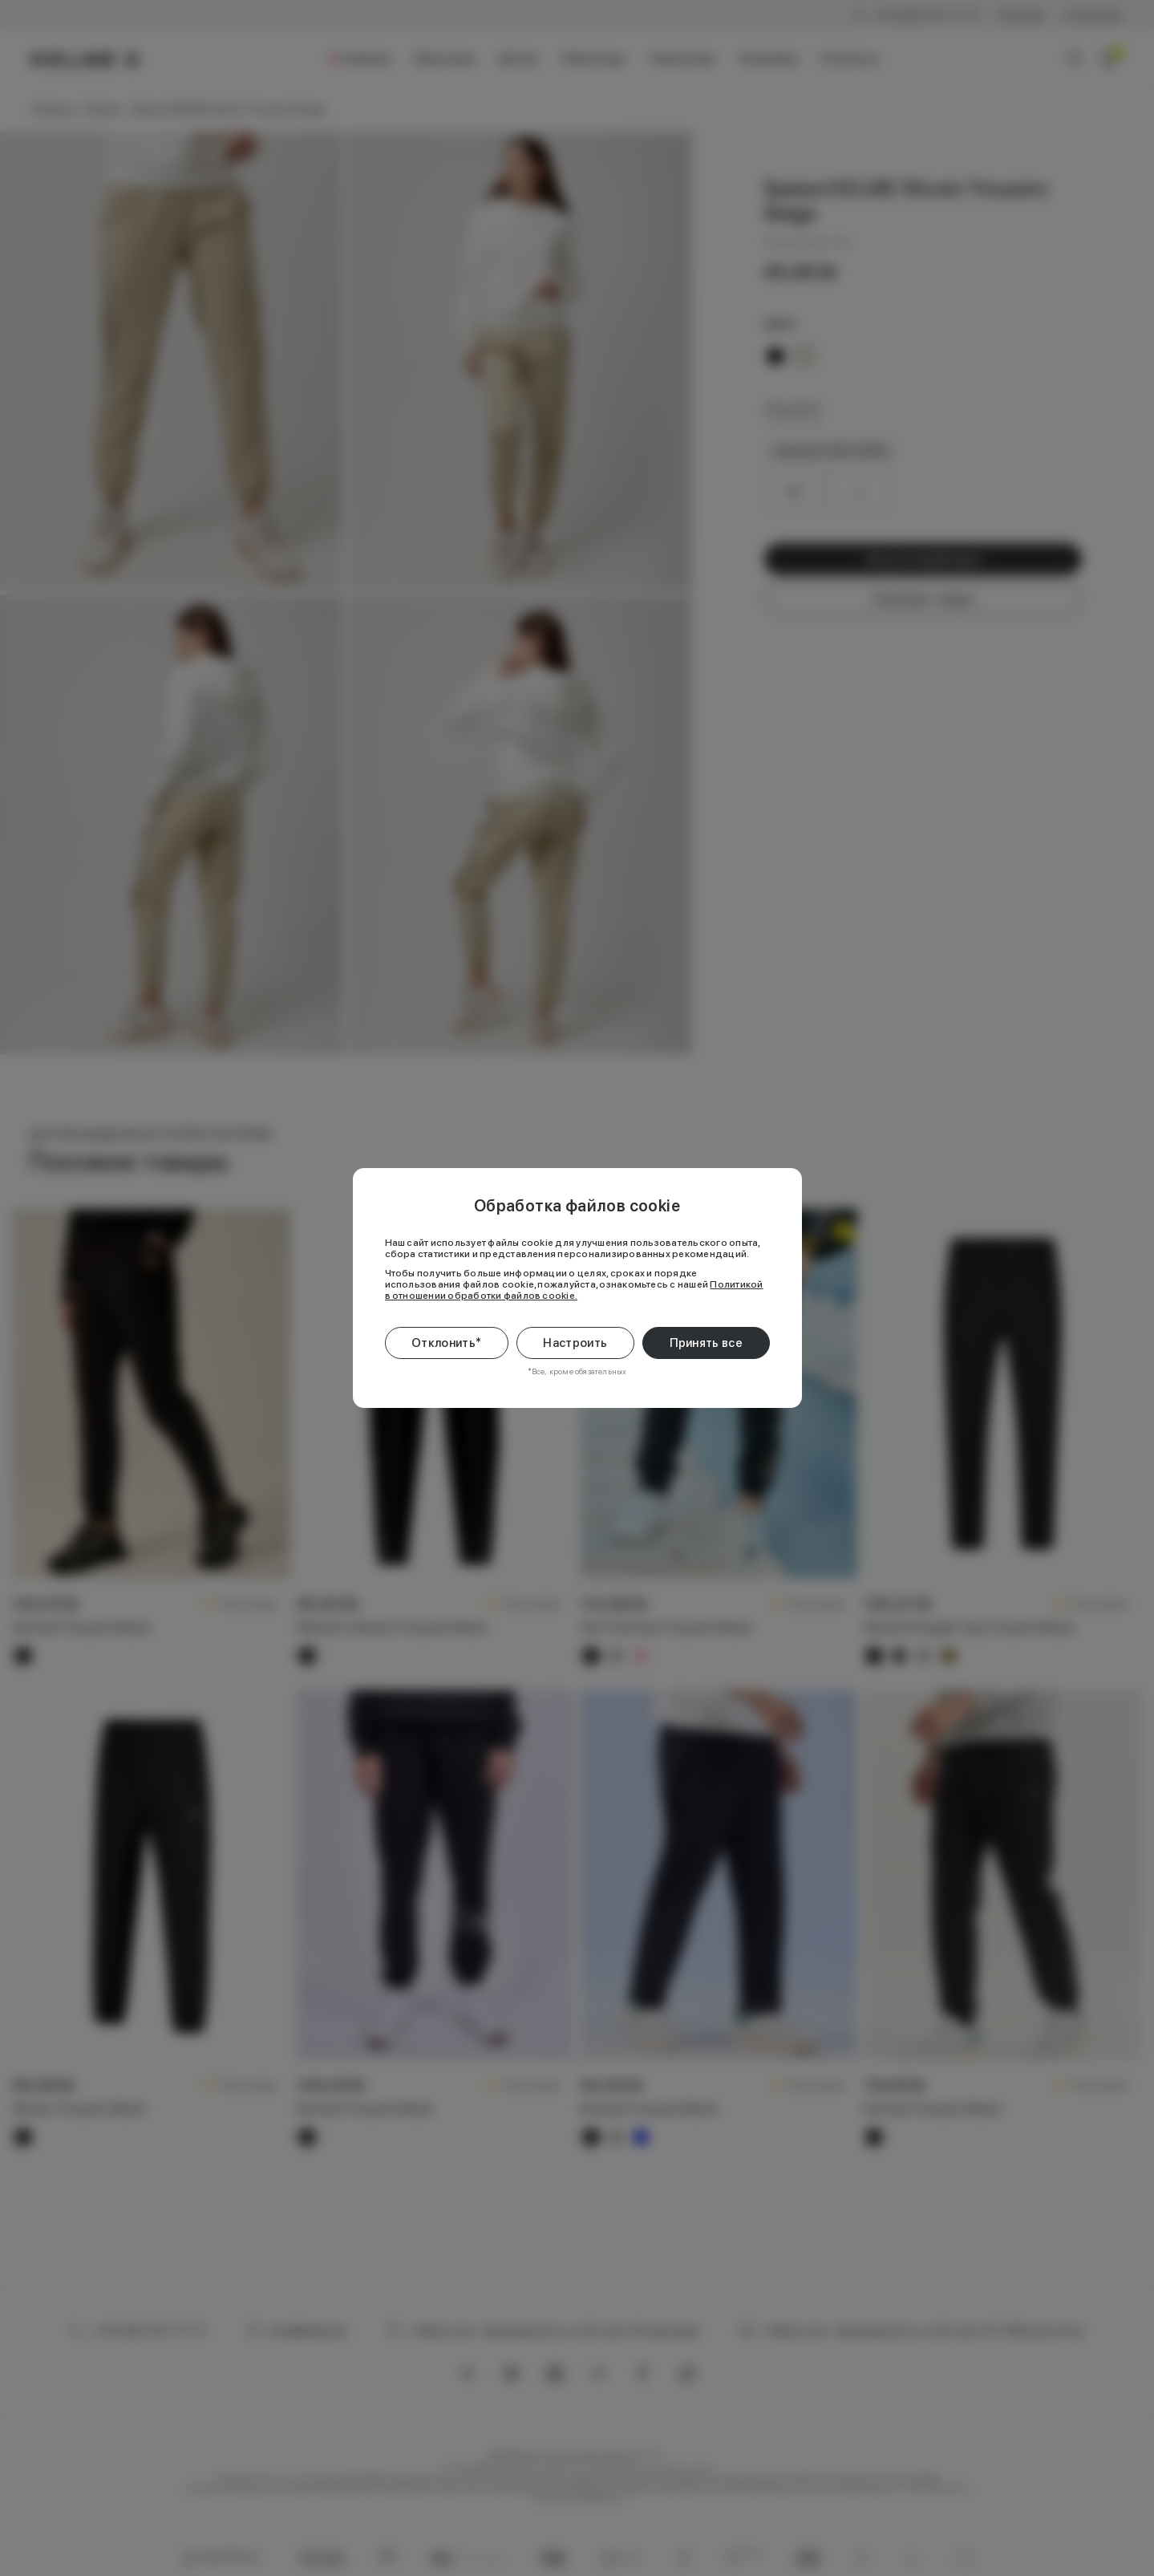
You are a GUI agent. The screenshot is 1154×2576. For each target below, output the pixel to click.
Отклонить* (446, 1343)
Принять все (706, 1343)
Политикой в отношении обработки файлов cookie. (574, 1290)
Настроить (575, 1343)
